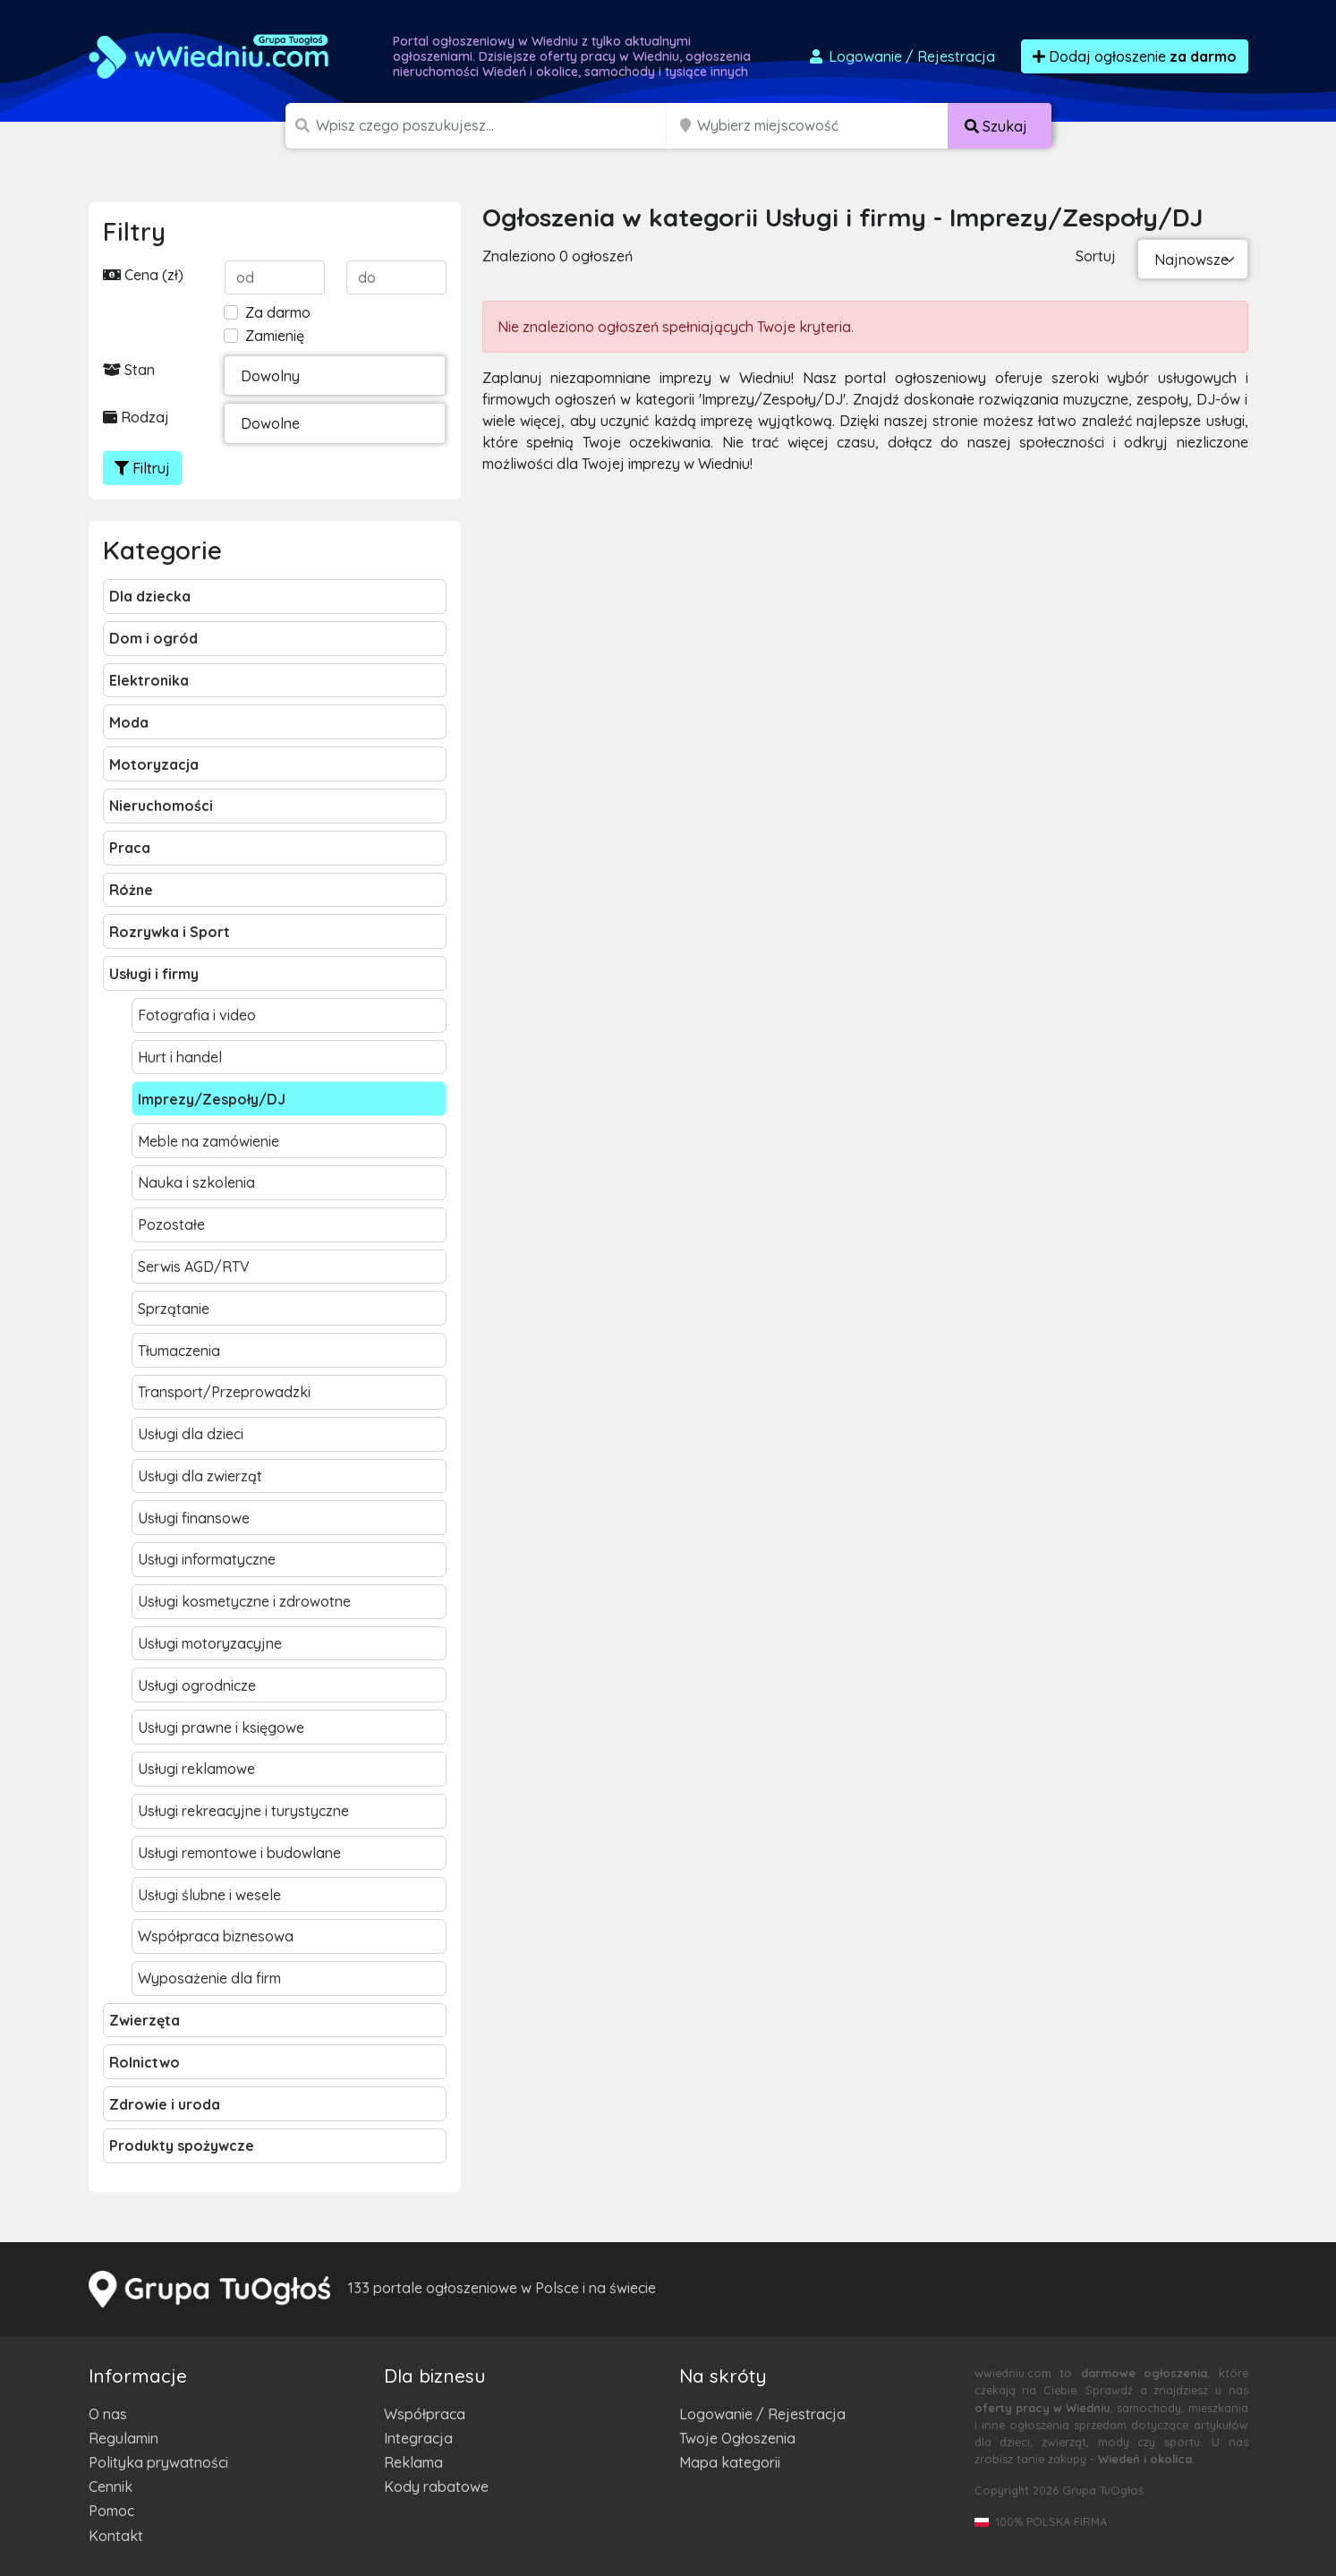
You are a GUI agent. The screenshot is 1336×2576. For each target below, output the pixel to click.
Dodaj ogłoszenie (1135, 56)
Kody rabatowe (436, 2486)
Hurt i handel (180, 1057)
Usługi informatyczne (207, 1559)
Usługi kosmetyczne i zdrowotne (244, 1601)
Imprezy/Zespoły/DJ (211, 1099)
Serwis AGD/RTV (194, 1266)
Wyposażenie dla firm (209, 1978)
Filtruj (142, 468)
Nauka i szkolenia (196, 1182)
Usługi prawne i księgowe (221, 1727)
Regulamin (123, 2438)
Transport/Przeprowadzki (224, 1392)
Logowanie (901, 56)
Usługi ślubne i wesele (209, 1895)
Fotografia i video (197, 1015)
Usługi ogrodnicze (197, 1685)
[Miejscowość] (823, 126)
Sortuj (1096, 256)
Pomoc (111, 2511)
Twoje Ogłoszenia (737, 2438)
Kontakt (116, 2536)
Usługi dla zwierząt (200, 1476)
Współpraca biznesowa (216, 1936)
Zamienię (274, 336)
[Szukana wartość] (493, 126)
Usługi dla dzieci (190, 1434)
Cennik (110, 2486)
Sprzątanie (173, 1309)
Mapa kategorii (729, 2462)
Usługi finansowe (194, 1518)
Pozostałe (171, 1224)
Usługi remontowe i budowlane (239, 1853)
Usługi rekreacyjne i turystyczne (243, 1811)
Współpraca (424, 2414)
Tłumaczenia (179, 1351)
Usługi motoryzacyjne (210, 1643)
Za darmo (278, 312)
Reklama (413, 2462)
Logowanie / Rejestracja (762, 2414)
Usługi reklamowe (196, 1769)
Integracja (418, 2438)
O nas (108, 2414)
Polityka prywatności (158, 2462)
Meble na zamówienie (208, 1141)
